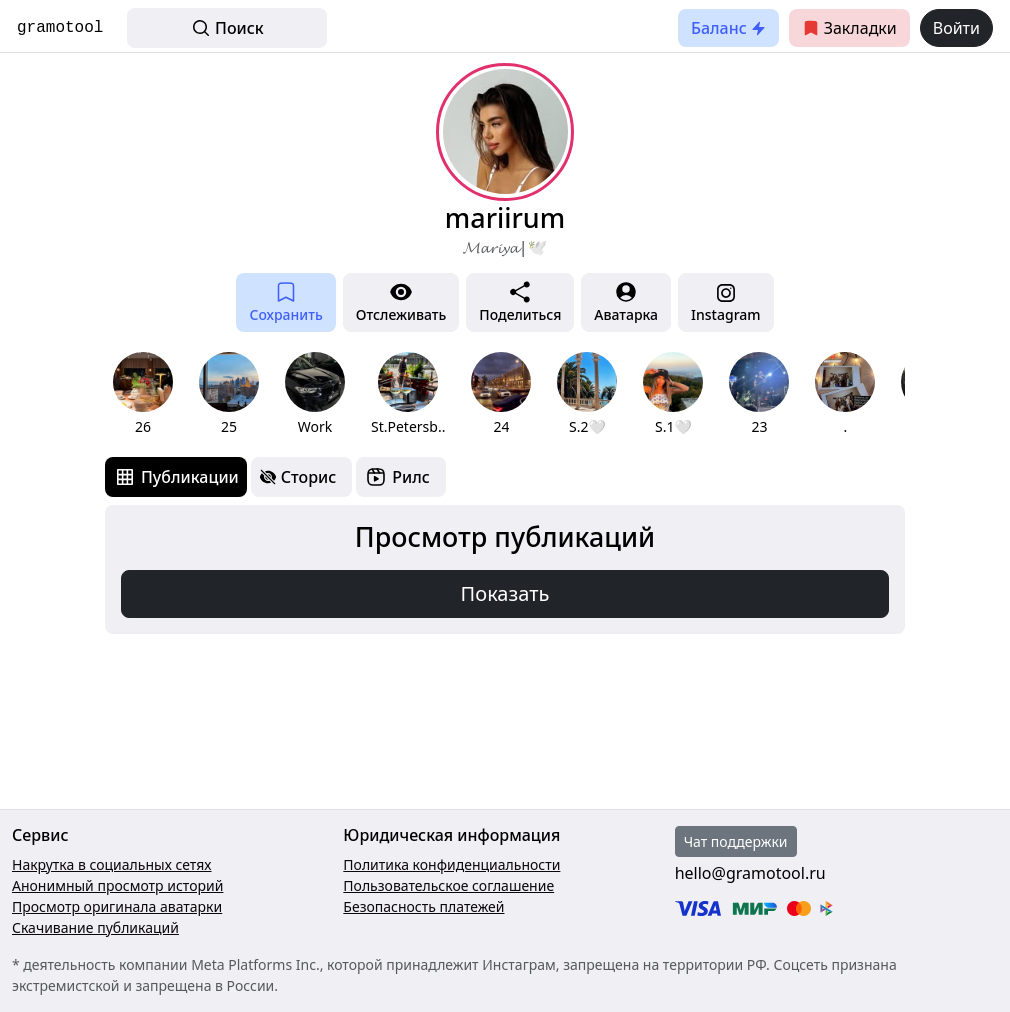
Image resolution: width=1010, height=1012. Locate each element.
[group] (143, 394)
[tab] (176, 477)
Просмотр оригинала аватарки (117, 906)
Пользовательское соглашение (448, 885)
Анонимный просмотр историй (117, 885)
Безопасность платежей (423, 906)
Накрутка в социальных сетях (112, 864)
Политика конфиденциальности (451, 864)
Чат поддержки (736, 841)
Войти (956, 28)
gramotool (60, 28)
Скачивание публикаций (95, 927)
